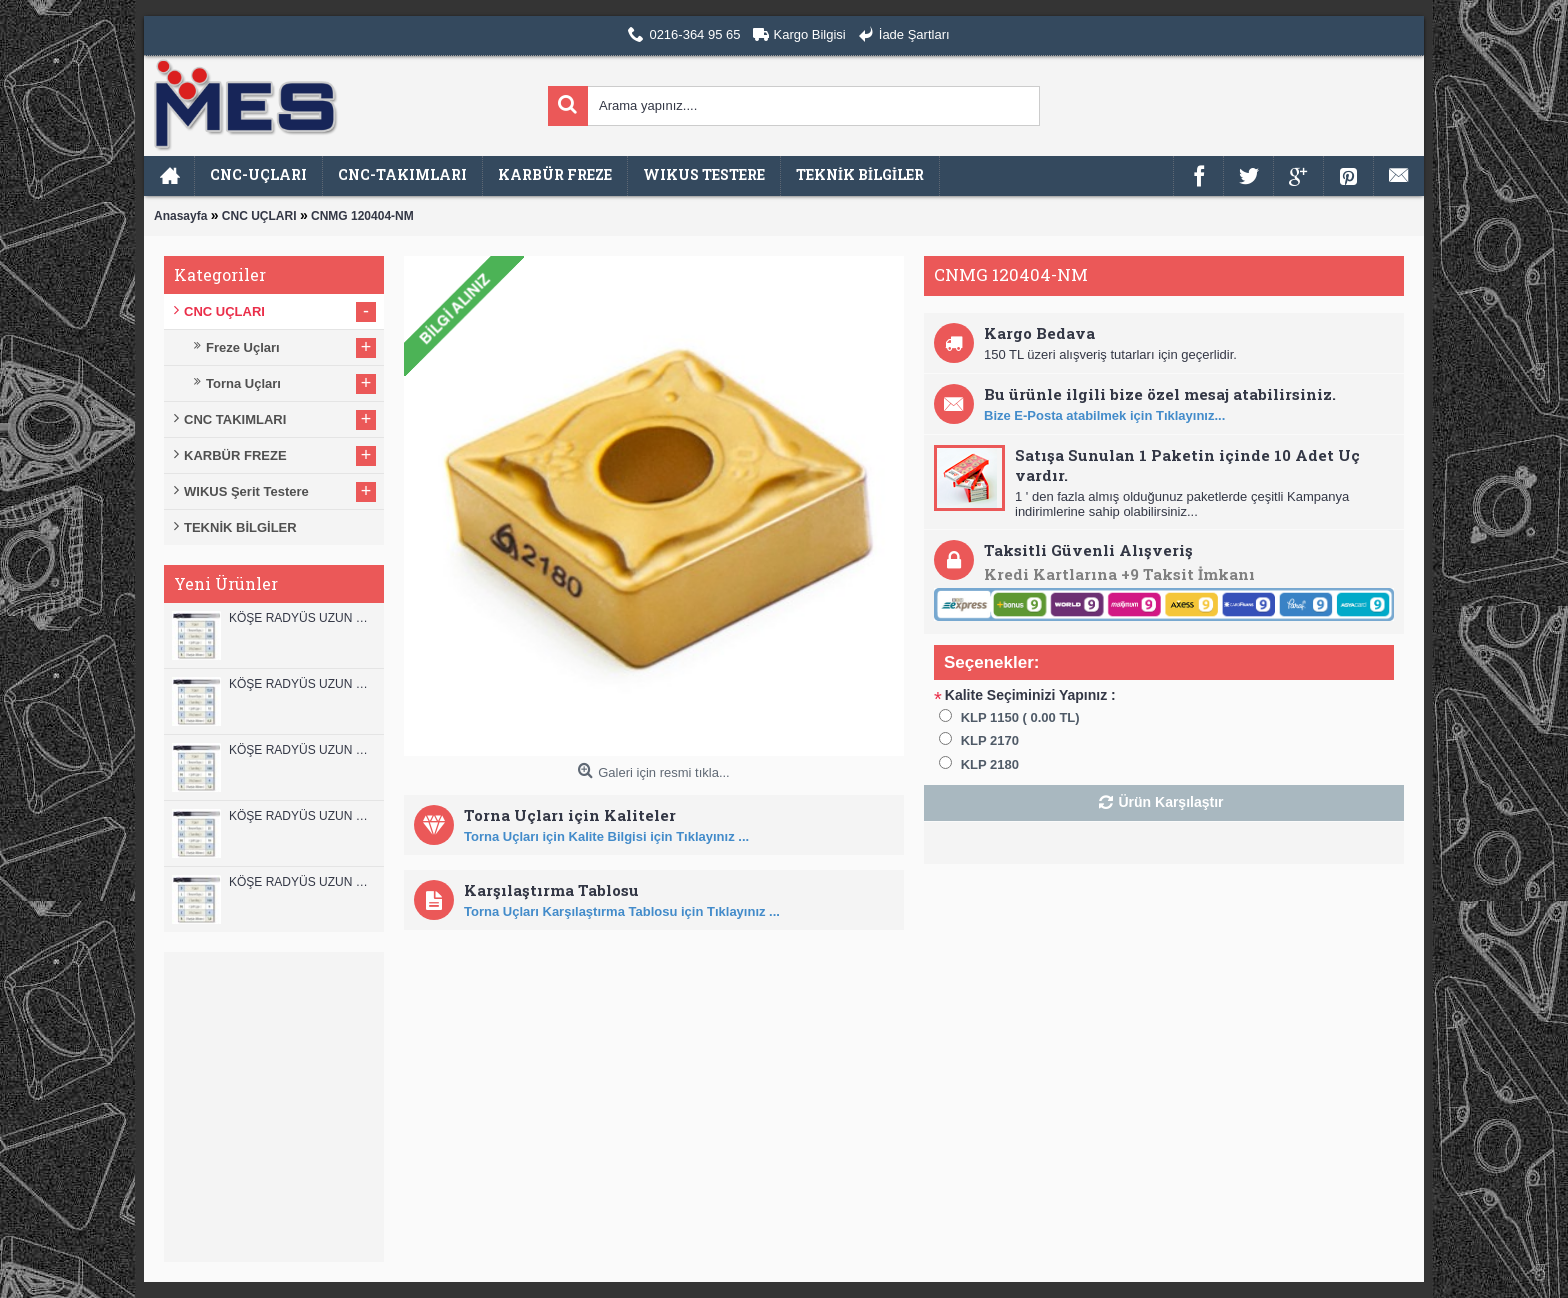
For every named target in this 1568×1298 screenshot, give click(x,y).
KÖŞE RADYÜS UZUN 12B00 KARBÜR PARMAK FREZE (301, 618)
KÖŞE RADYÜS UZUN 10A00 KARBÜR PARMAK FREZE (301, 816)
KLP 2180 (990, 764)
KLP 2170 (990, 740)
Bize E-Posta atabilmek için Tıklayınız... (1104, 415)
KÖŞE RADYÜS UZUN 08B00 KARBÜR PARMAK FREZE (301, 882)
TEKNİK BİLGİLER (240, 527)
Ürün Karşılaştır (1170, 802)
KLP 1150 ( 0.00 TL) (1020, 717)
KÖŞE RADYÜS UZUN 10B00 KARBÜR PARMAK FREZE (301, 750)
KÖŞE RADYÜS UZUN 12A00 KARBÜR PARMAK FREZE (301, 684)
